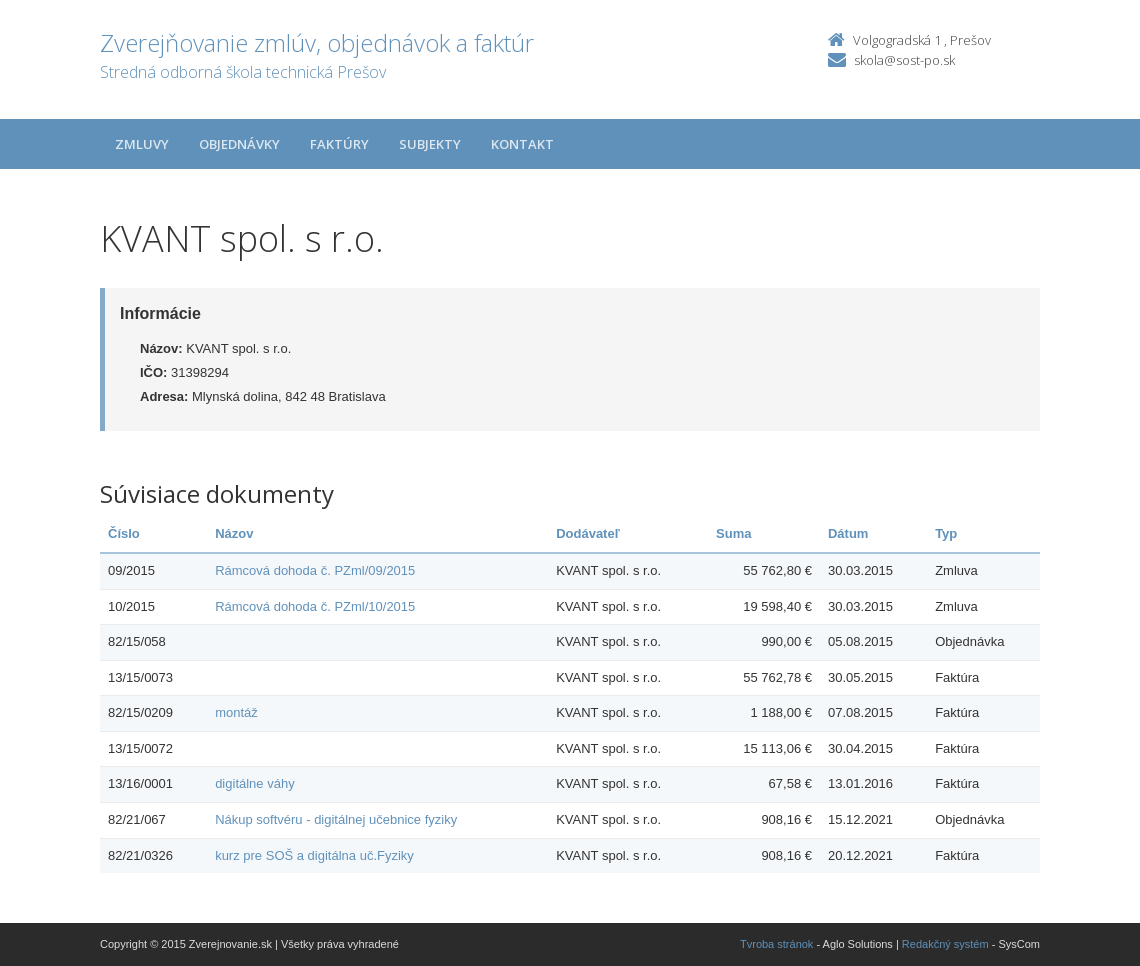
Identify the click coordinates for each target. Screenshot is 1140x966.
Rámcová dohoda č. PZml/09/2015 (315, 570)
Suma (733, 533)
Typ (946, 533)
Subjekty (430, 144)
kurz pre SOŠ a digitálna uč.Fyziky (314, 855)
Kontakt (522, 144)
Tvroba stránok (776, 944)
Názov (234, 533)
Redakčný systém (945, 944)
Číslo (124, 533)
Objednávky (239, 144)
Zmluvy (142, 144)
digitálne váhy (255, 783)
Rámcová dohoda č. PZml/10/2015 (315, 606)
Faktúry (339, 144)
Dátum (848, 533)
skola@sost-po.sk (904, 60)
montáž (236, 712)
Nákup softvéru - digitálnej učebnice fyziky (336, 819)
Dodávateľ (588, 533)
